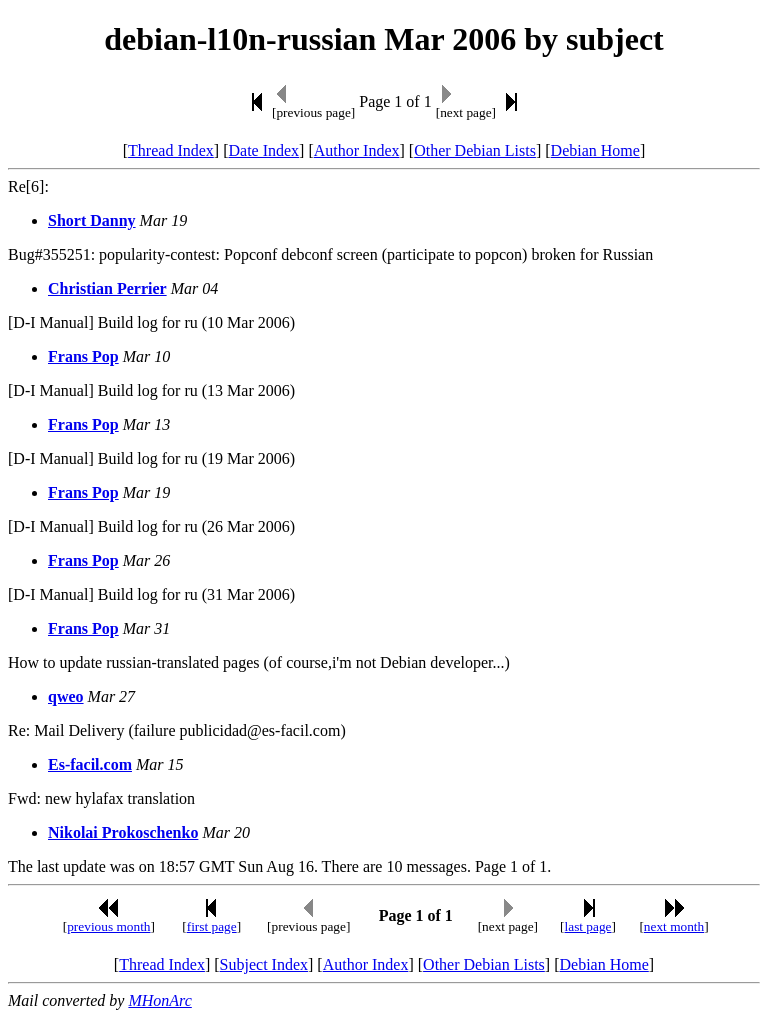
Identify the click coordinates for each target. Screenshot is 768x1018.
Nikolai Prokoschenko (123, 832)
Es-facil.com (90, 764)
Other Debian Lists (475, 150)
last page (588, 926)
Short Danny (92, 220)
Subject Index (264, 964)
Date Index (263, 150)
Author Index (357, 150)
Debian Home (595, 150)
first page (212, 926)
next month (674, 926)
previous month (108, 926)
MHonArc (159, 1000)
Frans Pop (83, 356)
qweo (66, 696)
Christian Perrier (107, 288)
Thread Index (171, 150)
